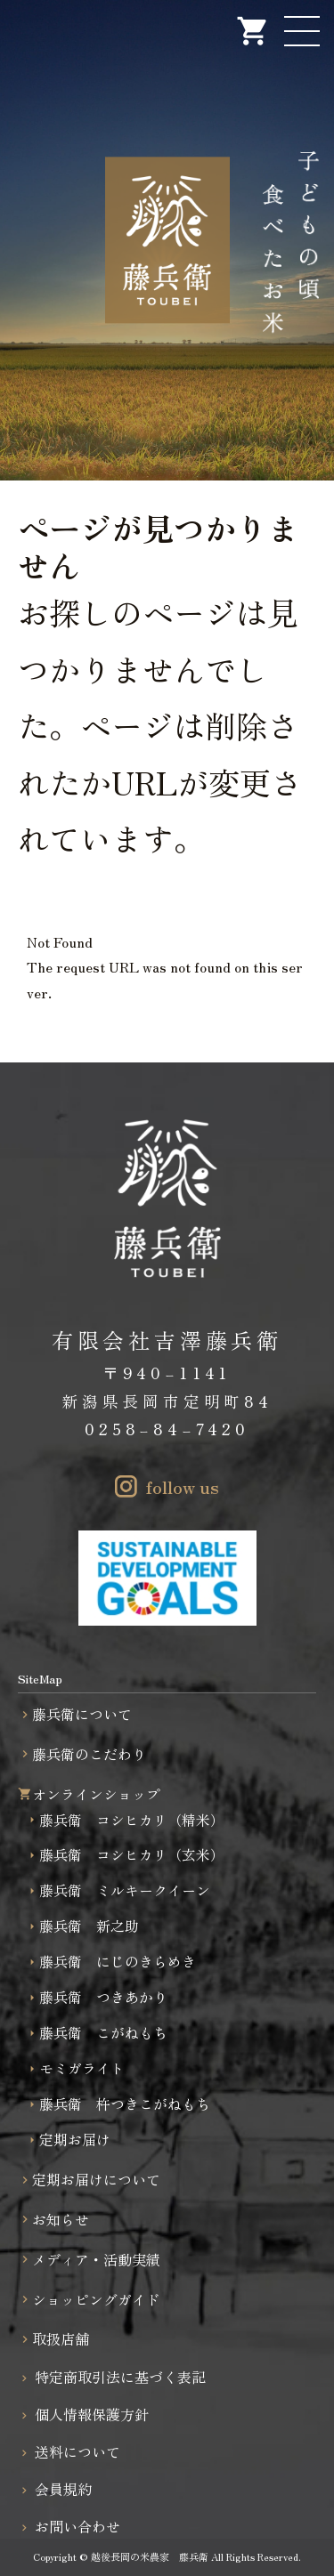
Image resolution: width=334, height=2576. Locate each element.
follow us (182, 1486)
